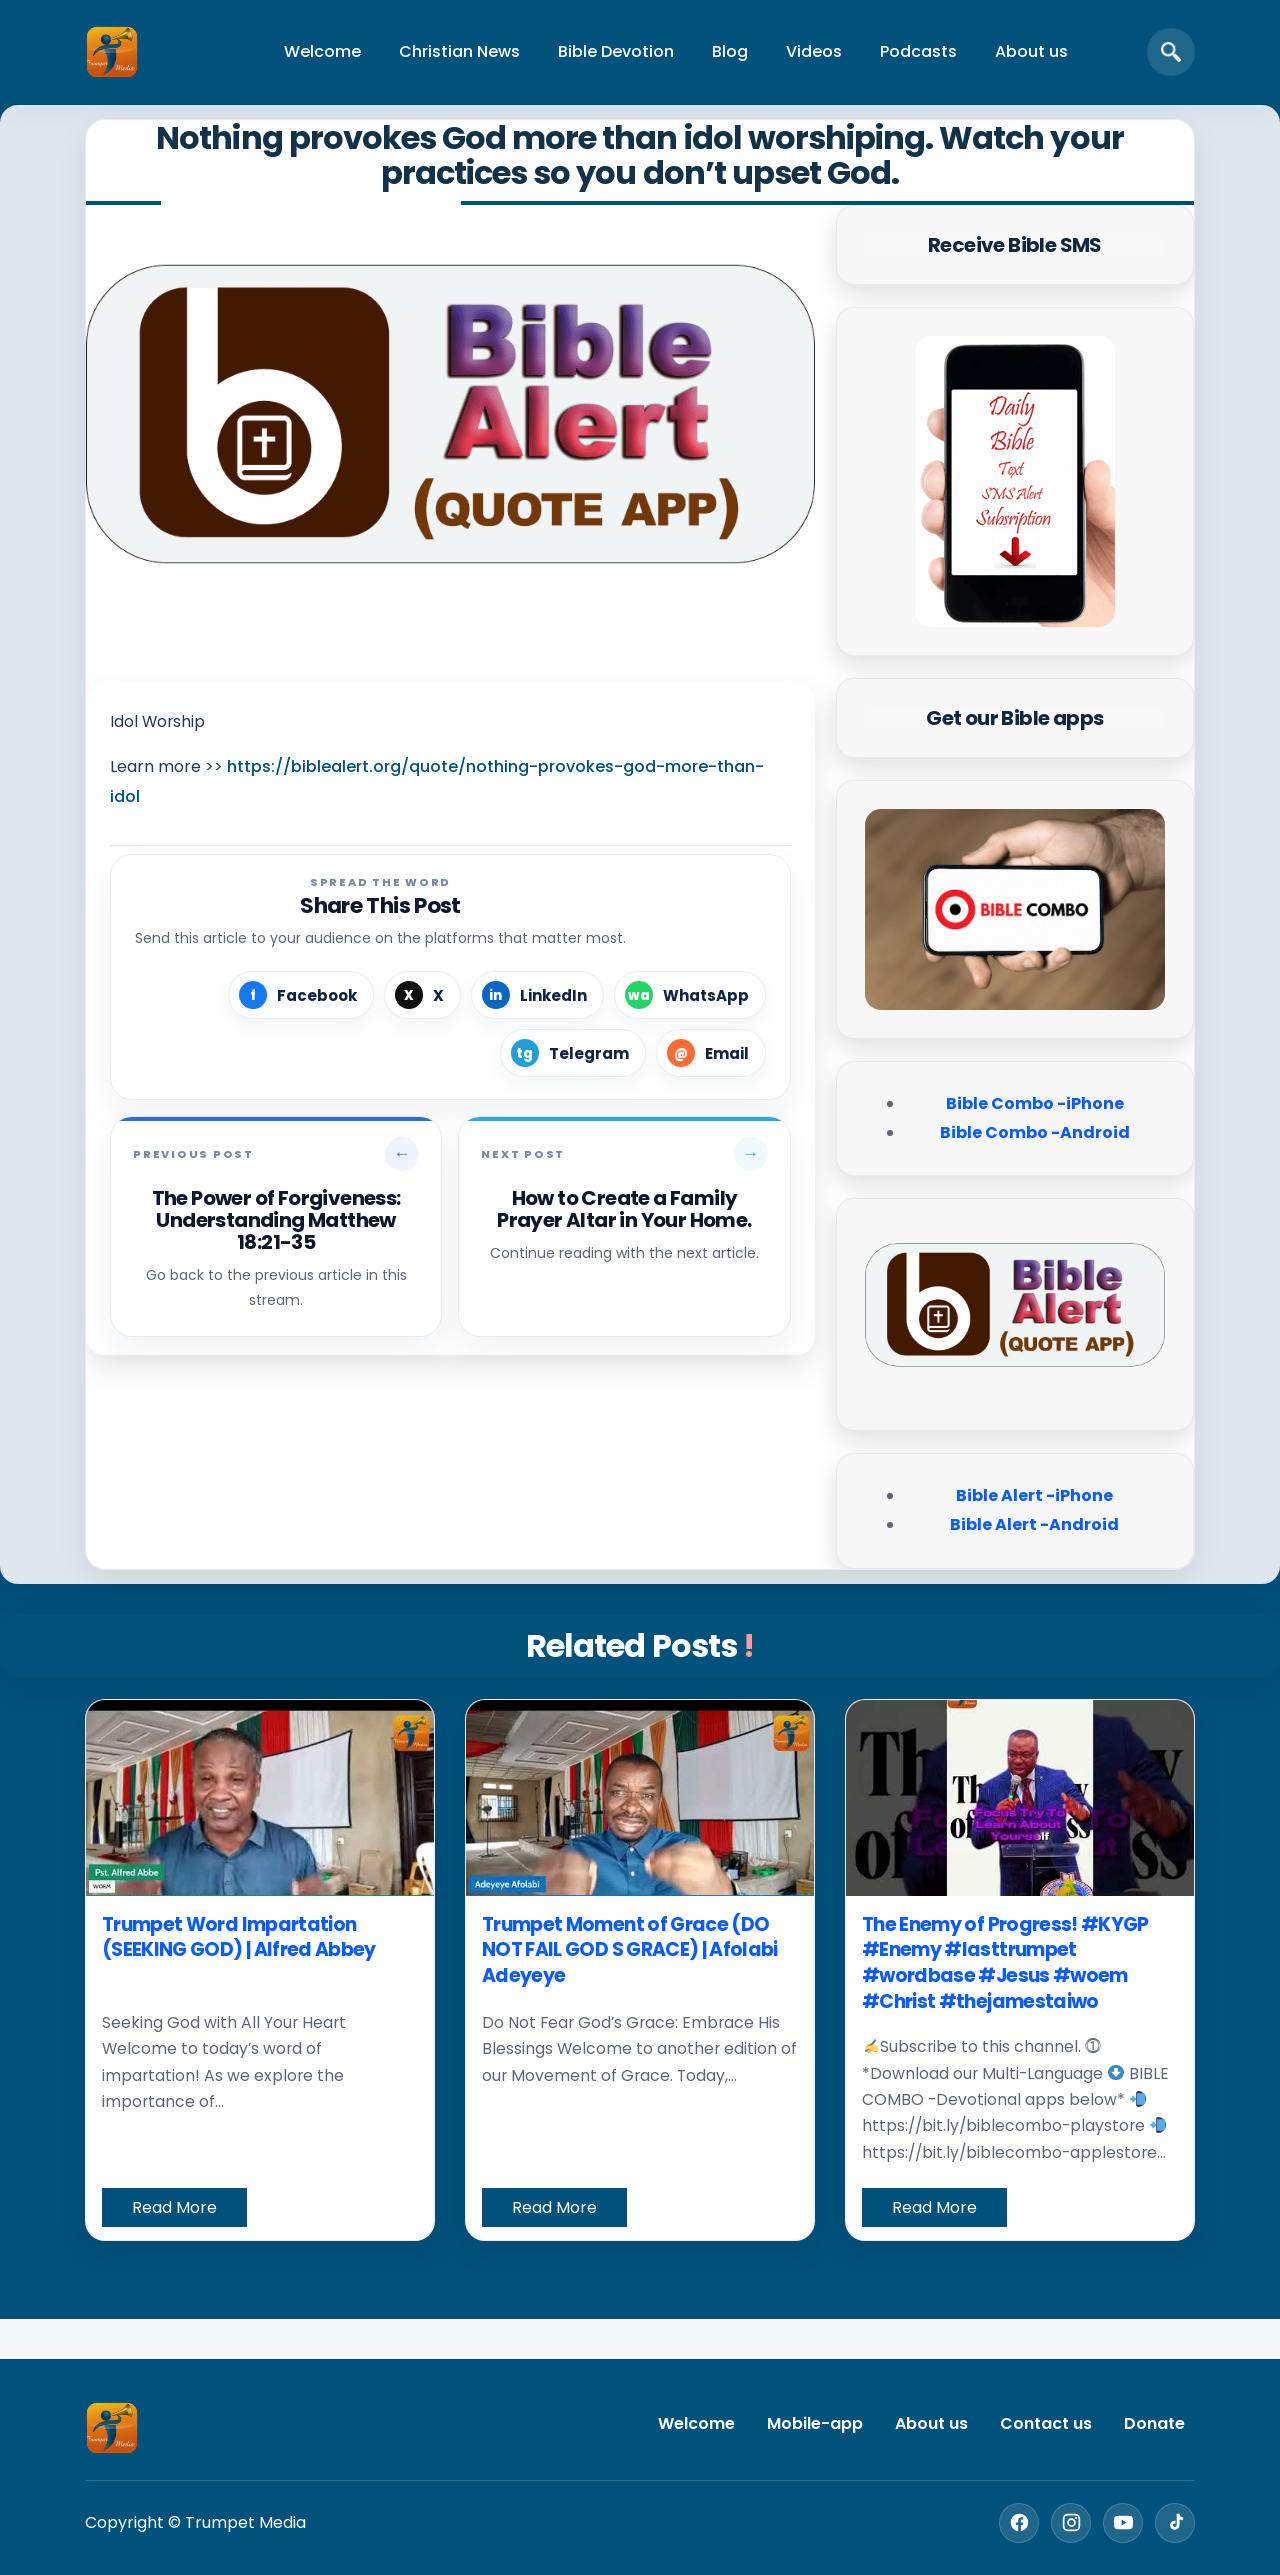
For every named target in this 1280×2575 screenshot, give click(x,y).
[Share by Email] (711, 1053)
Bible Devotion (616, 51)
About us (1031, 51)
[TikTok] (1175, 2523)
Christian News (459, 51)
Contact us (1046, 2423)
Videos (814, 51)
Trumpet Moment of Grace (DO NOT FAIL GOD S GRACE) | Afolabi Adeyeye (630, 1950)
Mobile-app (815, 2423)
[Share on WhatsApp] (690, 995)
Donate (1154, 2423)
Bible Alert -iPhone (1034, 1495)
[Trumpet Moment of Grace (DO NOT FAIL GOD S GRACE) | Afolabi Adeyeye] (640, 1798)
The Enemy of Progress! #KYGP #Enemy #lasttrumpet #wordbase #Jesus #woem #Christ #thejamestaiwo (1005, 1963)
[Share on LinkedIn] (537, 995)
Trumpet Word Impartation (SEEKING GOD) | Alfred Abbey (239, 1937)
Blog (730, 51)
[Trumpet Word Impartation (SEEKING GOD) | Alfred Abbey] (260, 1798)
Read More (174, 2207)
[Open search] (1171, 52)
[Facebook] (1019, 2523)
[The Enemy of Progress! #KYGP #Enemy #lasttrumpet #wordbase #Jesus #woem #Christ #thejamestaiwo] (1020, 1798)
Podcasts (918, 51)
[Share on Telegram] (573, 1053)
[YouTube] (1123, 2523)
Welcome (322, 51)
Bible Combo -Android (1035, 1132)
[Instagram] (1071, 2523)
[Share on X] (422, 995)
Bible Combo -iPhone (1035, 1103)
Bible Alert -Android (1034, 1524)
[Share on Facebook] (301, 995)
